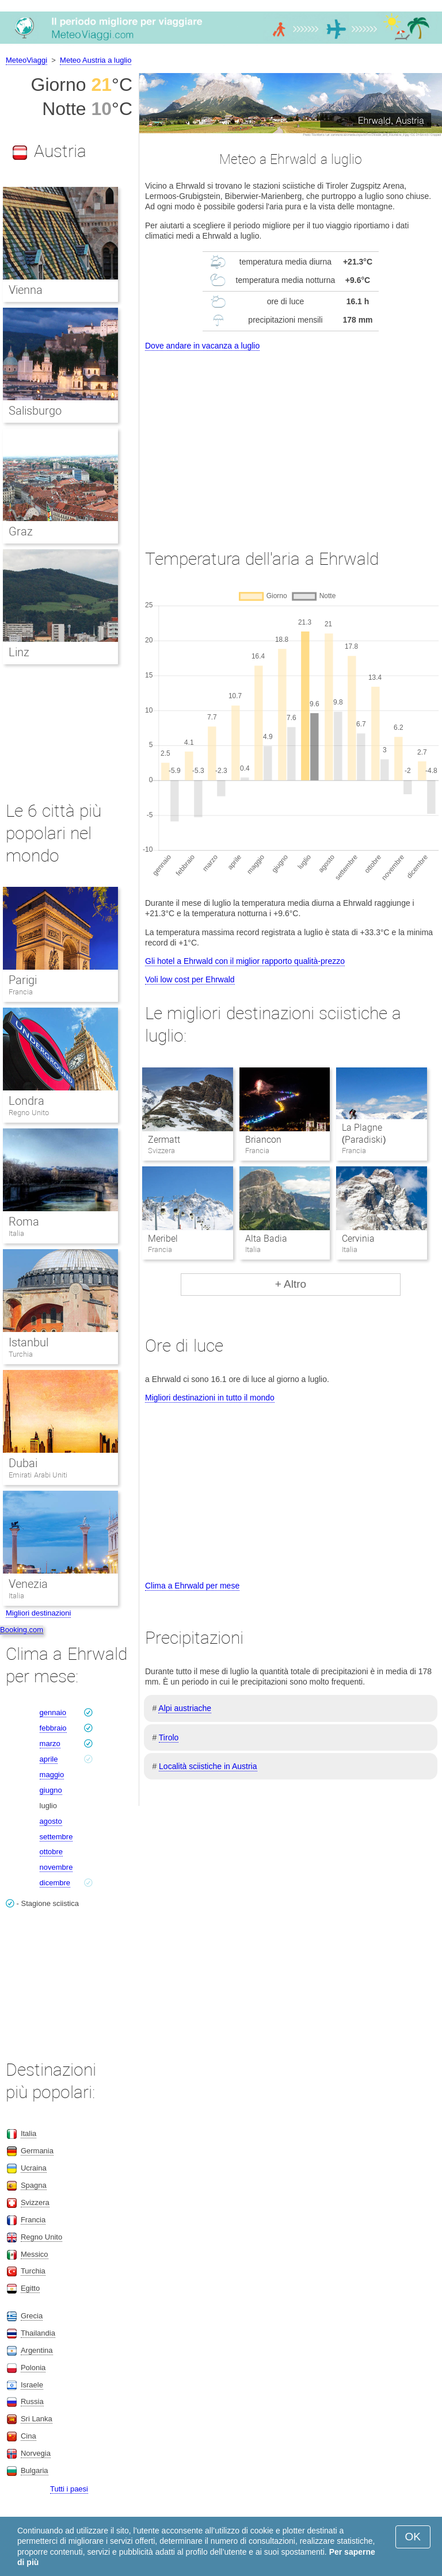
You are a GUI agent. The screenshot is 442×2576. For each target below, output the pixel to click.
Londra (26, 1101)
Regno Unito (29, 1112)
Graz (21, 531)
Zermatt (164, 1139)
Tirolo (169, 1737)
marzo (50, 1743)
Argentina (37, 2350)
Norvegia (36, 2453)
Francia (21, 991)
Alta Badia (266, 1238)
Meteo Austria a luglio (95, 60)
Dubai (23, 1463)
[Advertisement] (290, 439)
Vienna (26, 290)
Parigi (23, 980)
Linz (19, 652)
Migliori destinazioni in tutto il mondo (210, 1397)
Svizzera (35, 2202)
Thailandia (38, 2333)
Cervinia (358, 1238)
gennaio (53, 1712)
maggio (52, 1774)
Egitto (30, 2288)
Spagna (34, 2185)
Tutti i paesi (69, 2489)
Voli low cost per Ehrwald (190, 979)
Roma (24, 1221)
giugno (51, 1790)
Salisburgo (35, 411)
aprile (49, 1759)
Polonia (33, 2367)
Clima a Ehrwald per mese (192, 1585)
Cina (28, 2436)
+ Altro (290, 1284)
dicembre (55, 1882)
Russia (32, 2401)
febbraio (53, 1728)
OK (413, 2537)
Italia (16, 1233)
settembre (56, 1836)
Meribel (163, 1238)
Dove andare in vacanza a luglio (202, 345)
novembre (56, 1867)
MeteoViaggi (26, 60)
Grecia (32, 2315)
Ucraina (34, 2168)
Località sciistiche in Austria (208, 1766)
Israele (32, 2384)
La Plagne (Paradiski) (364, 1133)
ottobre (51, 1851)
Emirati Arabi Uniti (38, 1475)
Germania (37, 2150)
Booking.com (21, 1629)
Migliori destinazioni (38, 1613)
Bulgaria (34, 2470)
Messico (34, 2254)
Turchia (21, 1354)
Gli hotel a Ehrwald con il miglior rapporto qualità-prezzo (245, 961)
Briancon (263, 1139)
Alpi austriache (184, 1708)
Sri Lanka (36, 2418)
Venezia (28, 1584)
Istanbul (28, 1342)
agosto (51, 1821)
